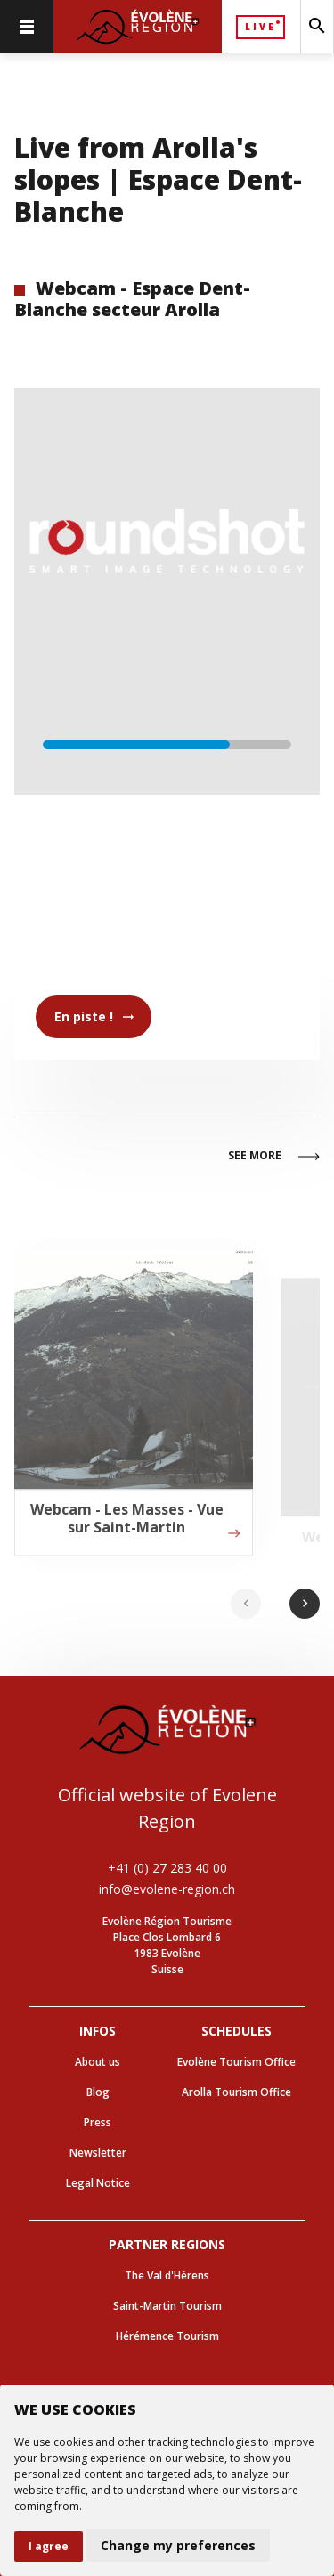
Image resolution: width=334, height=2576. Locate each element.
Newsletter (97, 2152)
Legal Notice (98, 2182)
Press (97, 2122)
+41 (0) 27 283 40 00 (167, 1867)
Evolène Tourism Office (236, 2061)
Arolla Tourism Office (236, 2092)
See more (274, 1156)
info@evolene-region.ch (167, 1889)
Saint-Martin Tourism (167, 2305)
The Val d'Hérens (167, 2275)
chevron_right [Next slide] (305, 1603)
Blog (98, 2092)
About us (97, 2061)
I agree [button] (49, 2546)
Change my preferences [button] (178, 2545)
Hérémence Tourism (167, 2336)
